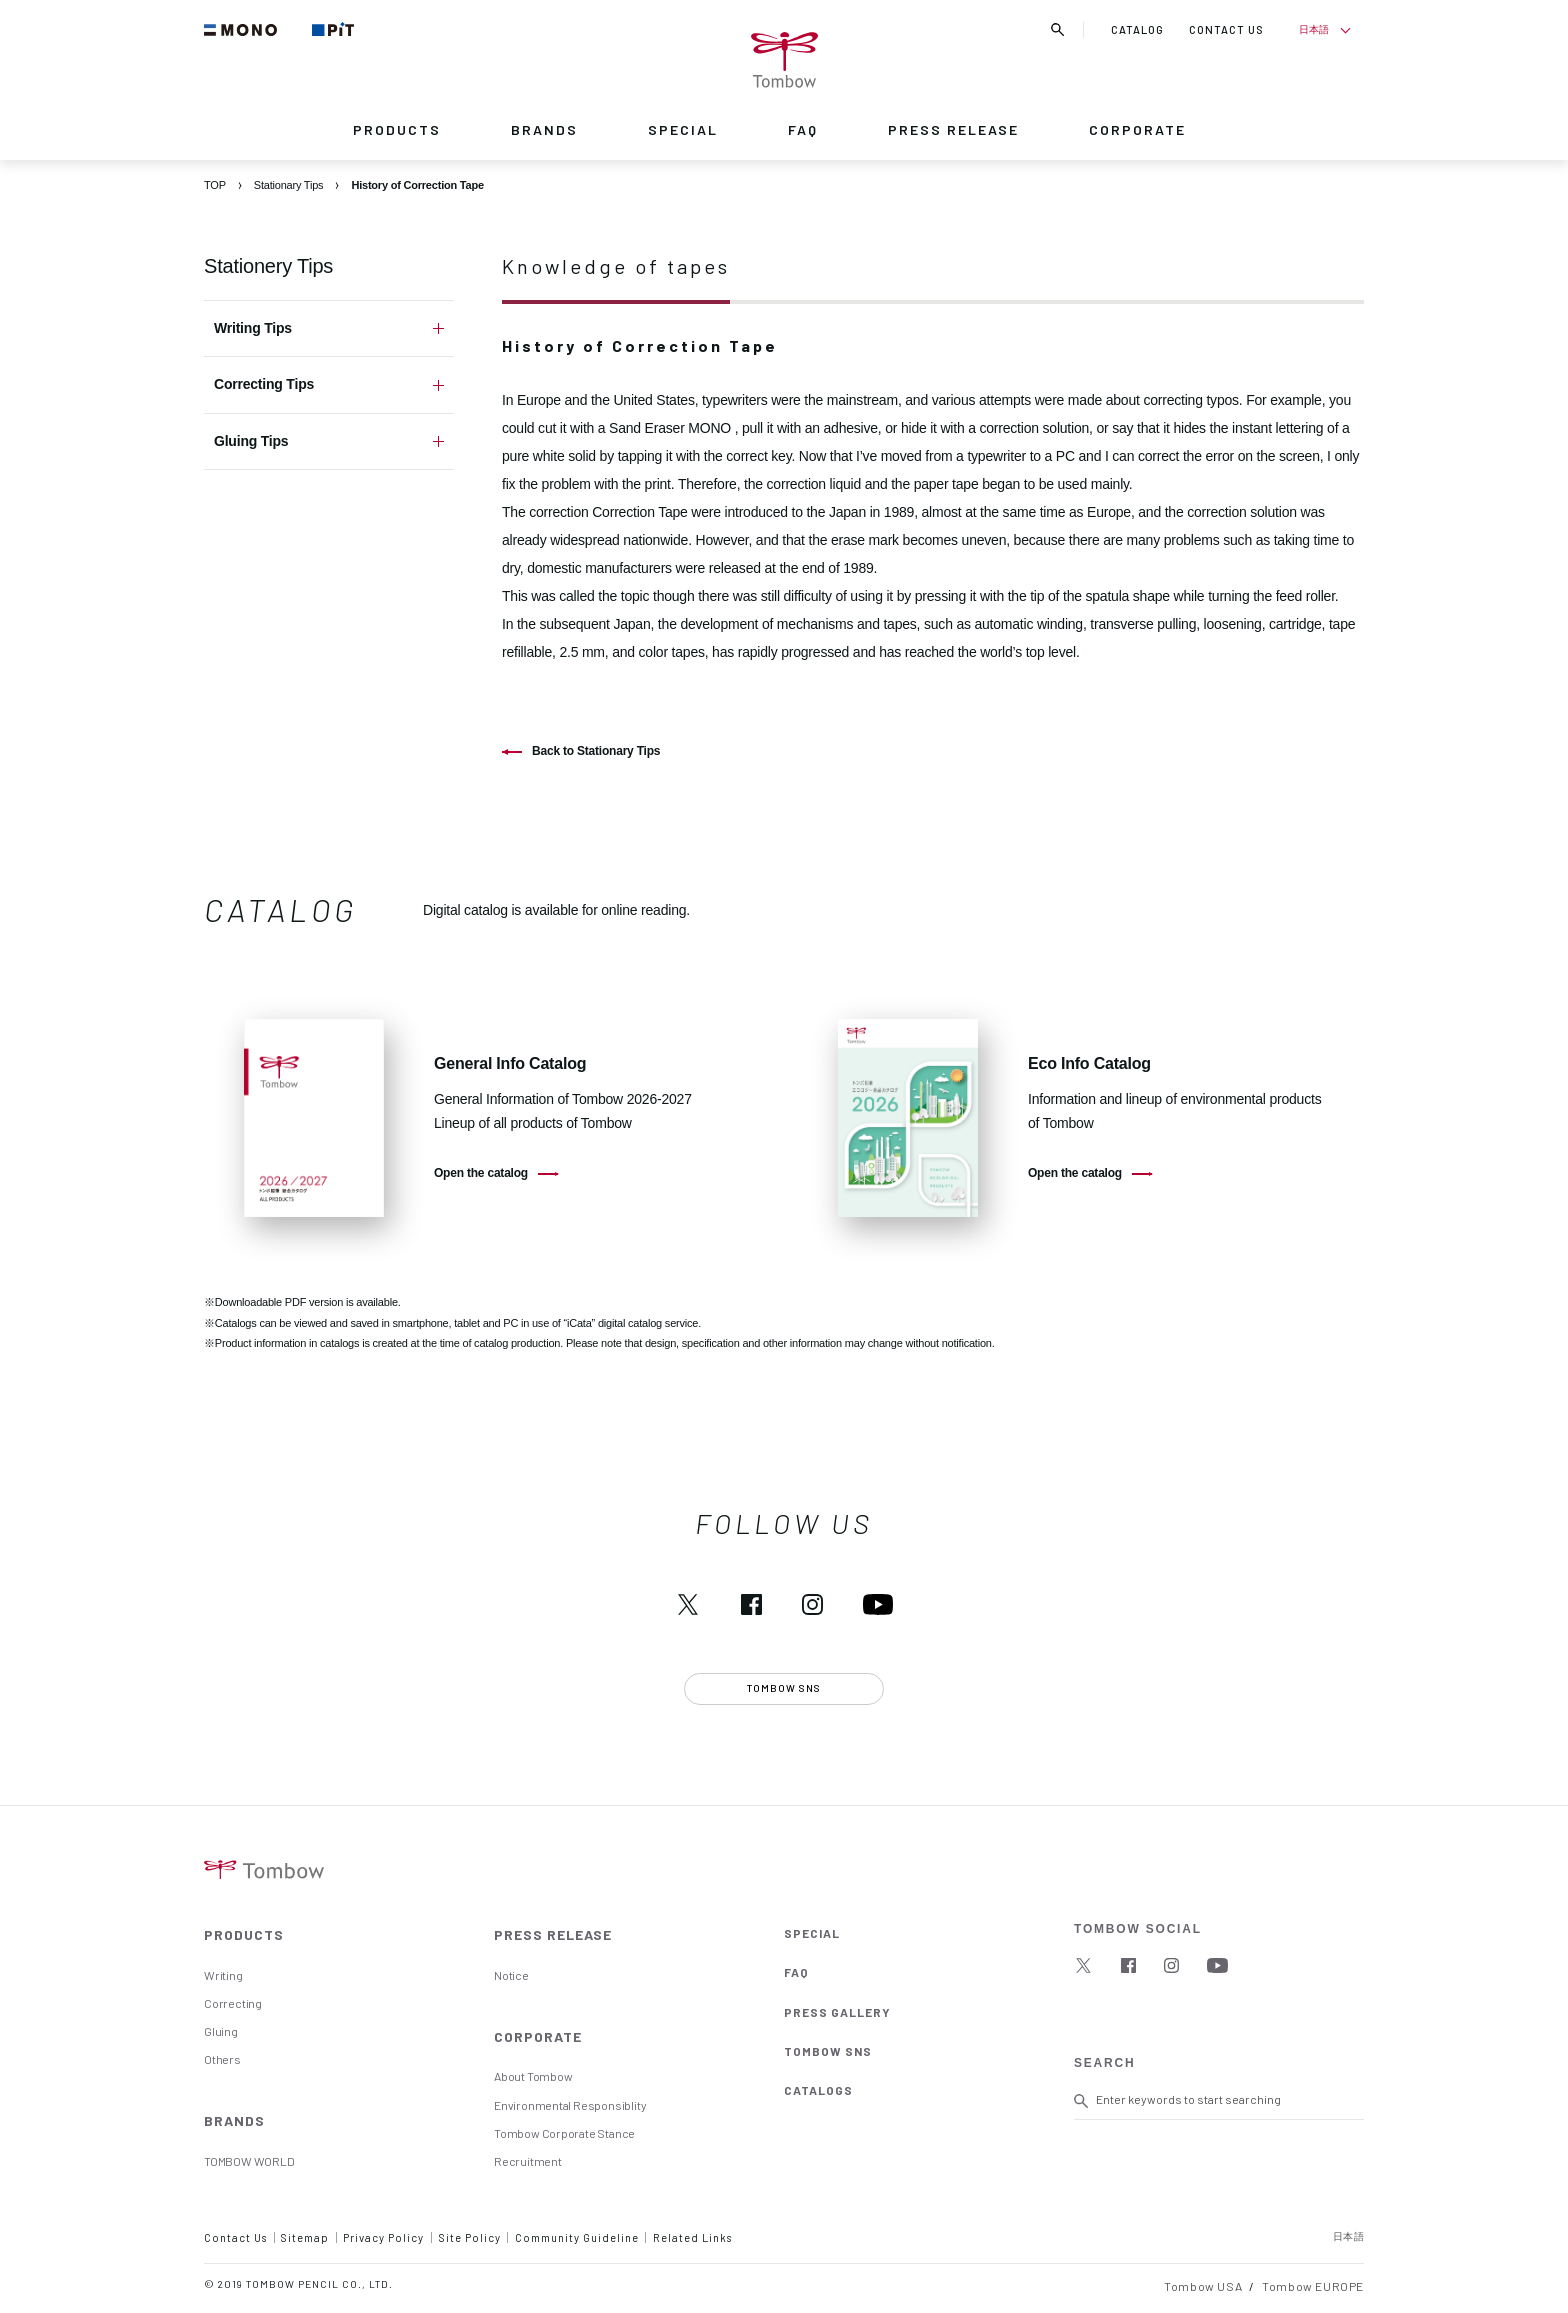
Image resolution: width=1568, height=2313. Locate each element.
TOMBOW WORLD (249, 2161)
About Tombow (533, 2076)
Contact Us (235, 2237)
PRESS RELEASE (953, 129)
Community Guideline (577, 2237)
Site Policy (470, 2237)
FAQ (803, 129)
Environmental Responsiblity (570, 2105)
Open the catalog (481, 1173)
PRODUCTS (397, 129)
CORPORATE (1137, 129)
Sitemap (305, 2237)
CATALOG (1137, 29)
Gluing (221, 2031)
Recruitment (528, 2161)
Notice (511, 1975)
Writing (223, 1975)
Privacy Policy (383, 2237)
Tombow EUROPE (1313, 2286)
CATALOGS (818, 2090)
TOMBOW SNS (828, 2051)
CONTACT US (1226, 29)
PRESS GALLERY (837, 2012)
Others (222, 2059)
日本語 (1313, 29)
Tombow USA (1203, 2286)
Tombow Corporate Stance (564, 2133)
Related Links (692, 2237)
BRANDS (544, 129)
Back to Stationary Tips (596, 751)
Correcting (233, 2003)
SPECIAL (683, 129)
